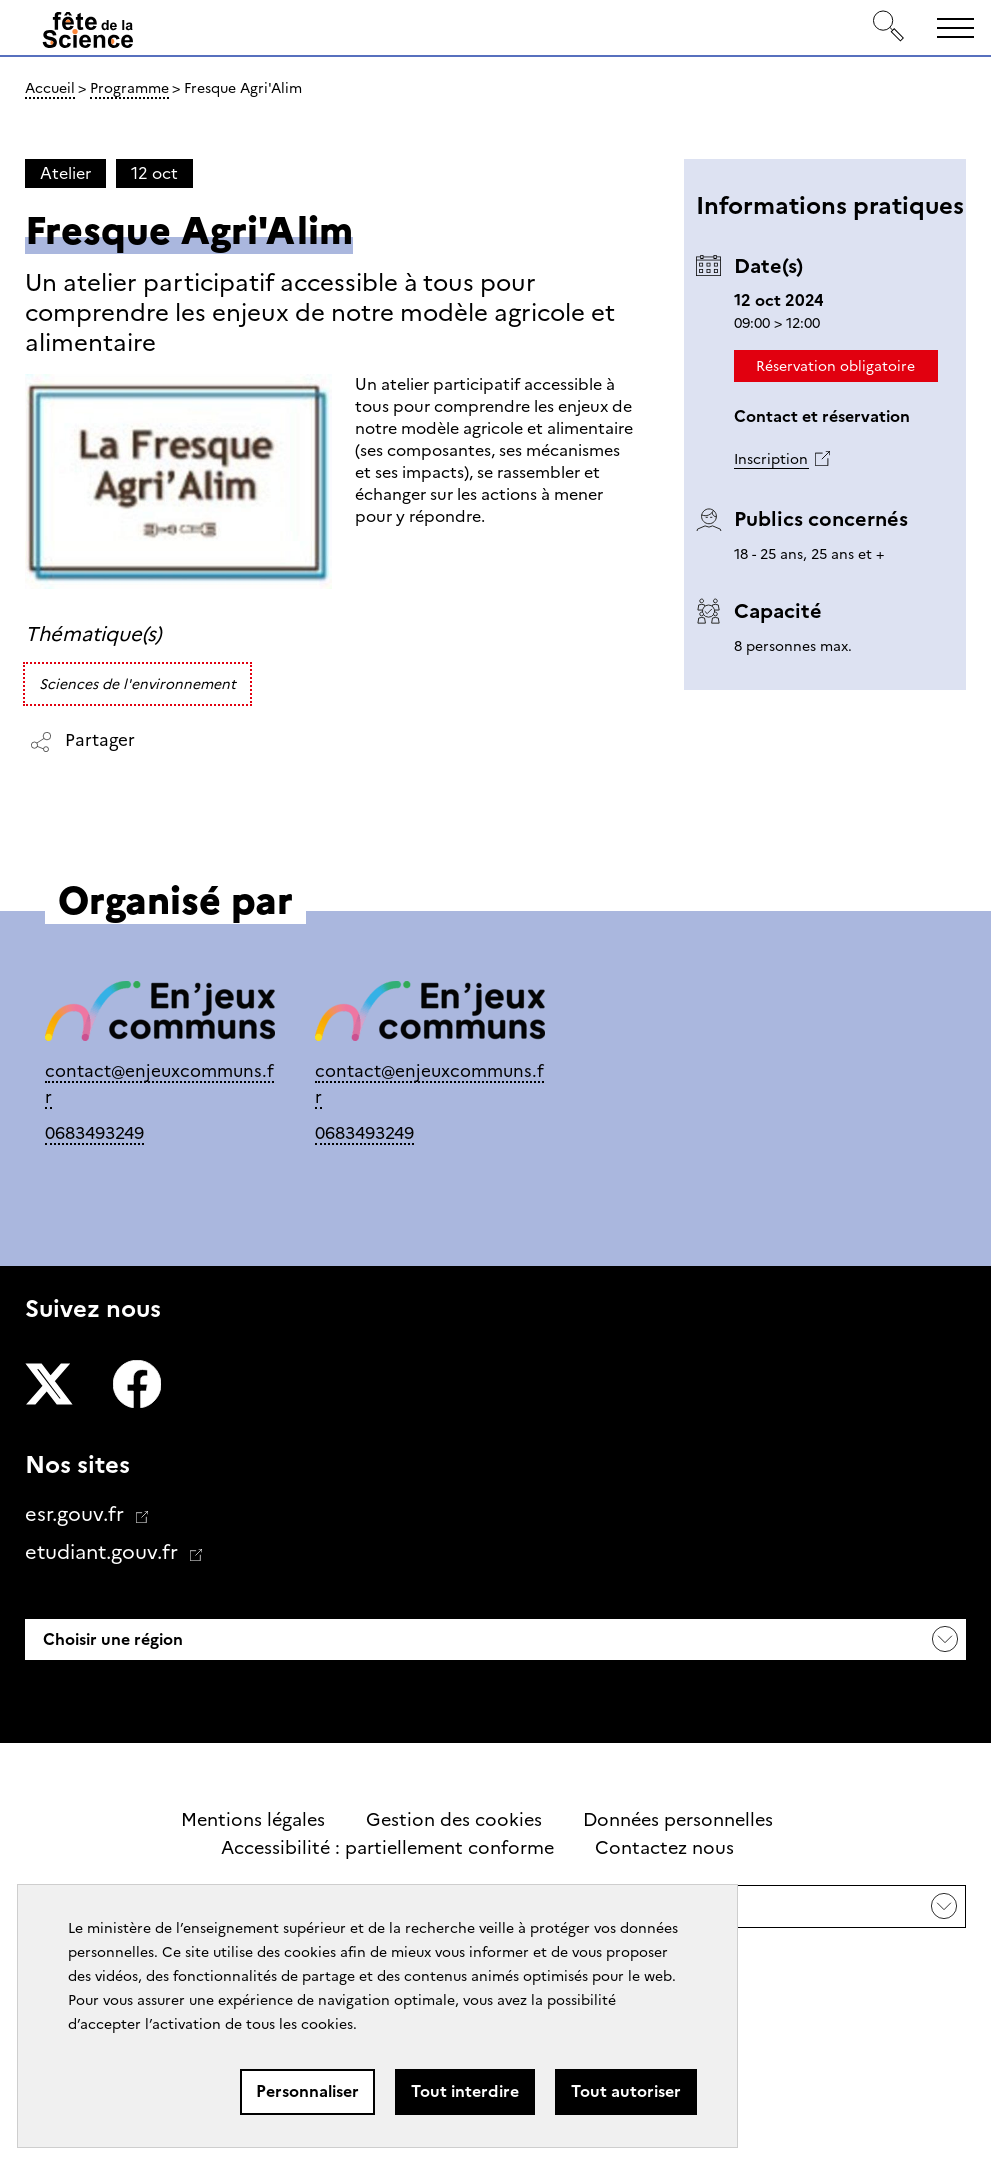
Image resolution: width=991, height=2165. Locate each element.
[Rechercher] (889, 27)
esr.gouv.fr (77, 1514)
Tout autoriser (626, 2091)
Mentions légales (253, 1820)
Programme (129, 88)
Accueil (50, 88)
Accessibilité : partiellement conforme (387, 1848)
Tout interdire (465, 2091)
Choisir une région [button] (111, 1639)
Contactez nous (664, 1848)
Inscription (771, 459)
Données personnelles (678, 1820)
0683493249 (94, 1132)
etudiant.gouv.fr (104, 1552)
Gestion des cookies (454, 1820)
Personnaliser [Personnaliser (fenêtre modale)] (307, 2091)
